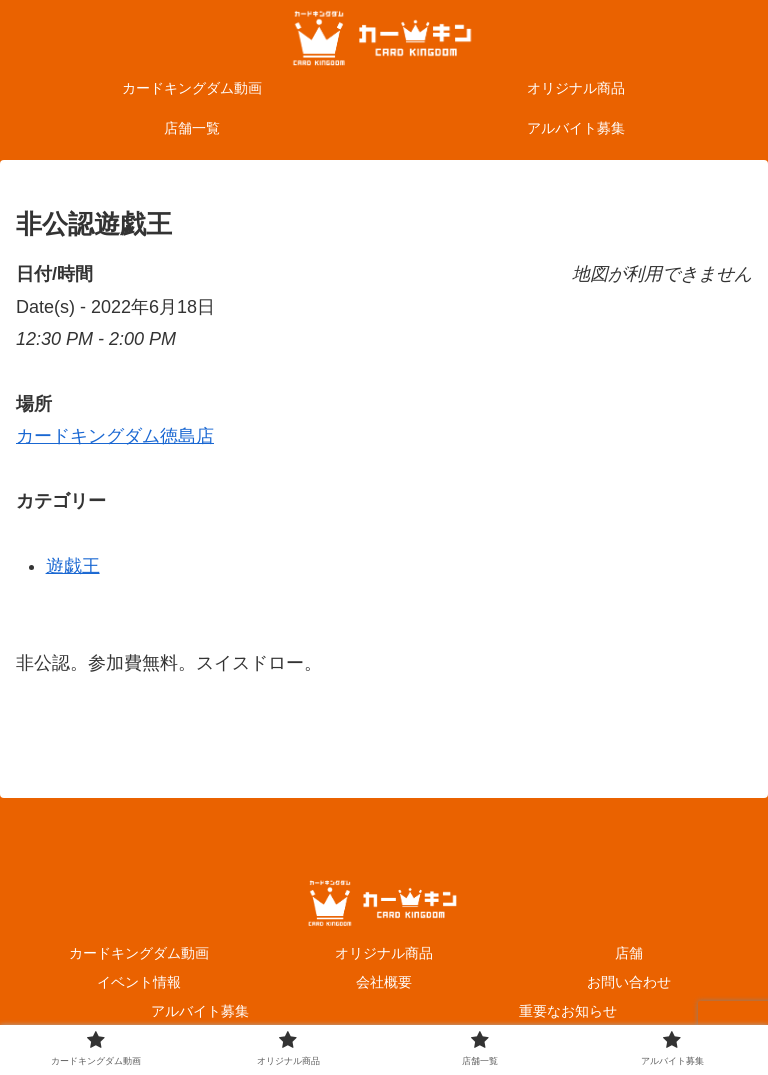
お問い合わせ (629, 982)
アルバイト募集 (200, 1011)
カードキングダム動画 (139, 953)
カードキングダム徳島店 (115, 436)
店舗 (629, 953)
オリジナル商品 (384, 953)
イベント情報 (139, 982)
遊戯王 (73, 566)
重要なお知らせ (568, 1011)
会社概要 (384, 982)
